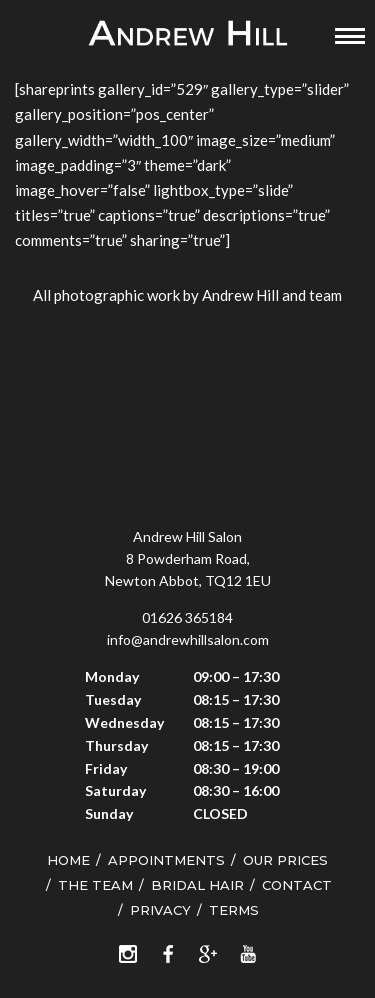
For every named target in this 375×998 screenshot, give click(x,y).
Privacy (160, 910)
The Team (95, 885)
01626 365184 (187, 617)
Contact (297, 885)
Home (68, 860)
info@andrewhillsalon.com (188, 639)
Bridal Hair (197, 885)
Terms (234, 910)
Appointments (166, 860)
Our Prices (285, 860)
